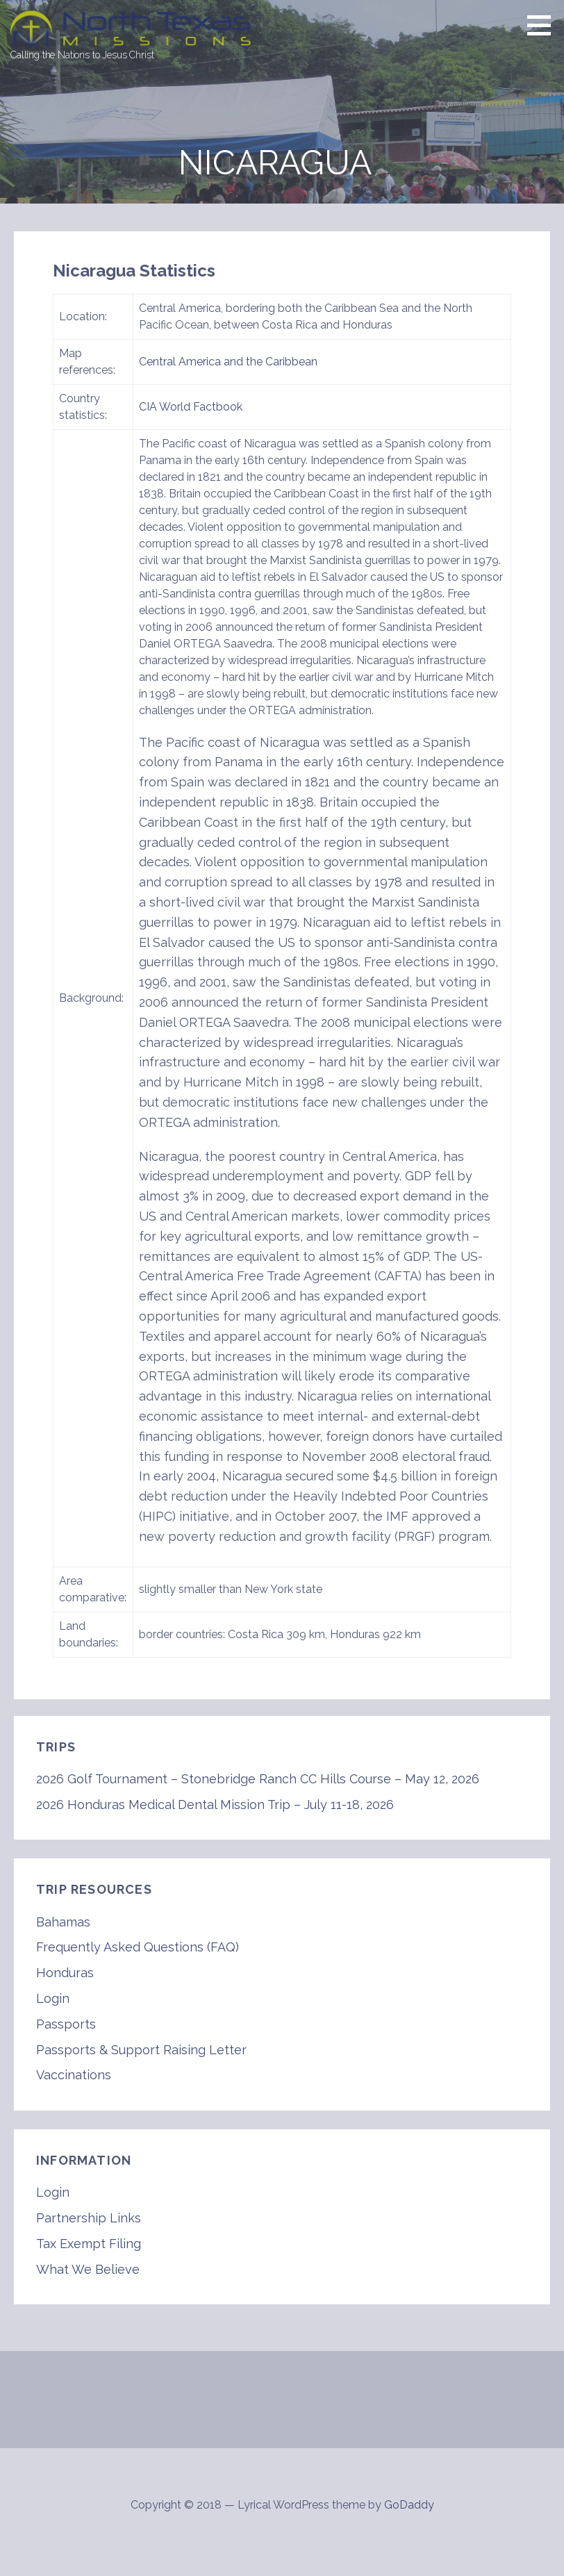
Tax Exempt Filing (88, 2243)
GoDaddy (409, 2504)
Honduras (65, 1972)
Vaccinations (73, 2074)
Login (52, 1998)
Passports (66, 2024)
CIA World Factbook (190, 406)
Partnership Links (88, 2218)
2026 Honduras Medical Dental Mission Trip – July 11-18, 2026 (215, 1804)
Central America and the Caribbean (228, 361)
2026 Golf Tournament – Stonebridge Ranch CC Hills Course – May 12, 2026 (257, 1779)
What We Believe (88, 2269)
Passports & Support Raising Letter (141, 2049)
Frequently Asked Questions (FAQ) (137, 1947)
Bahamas (63, 1922)
